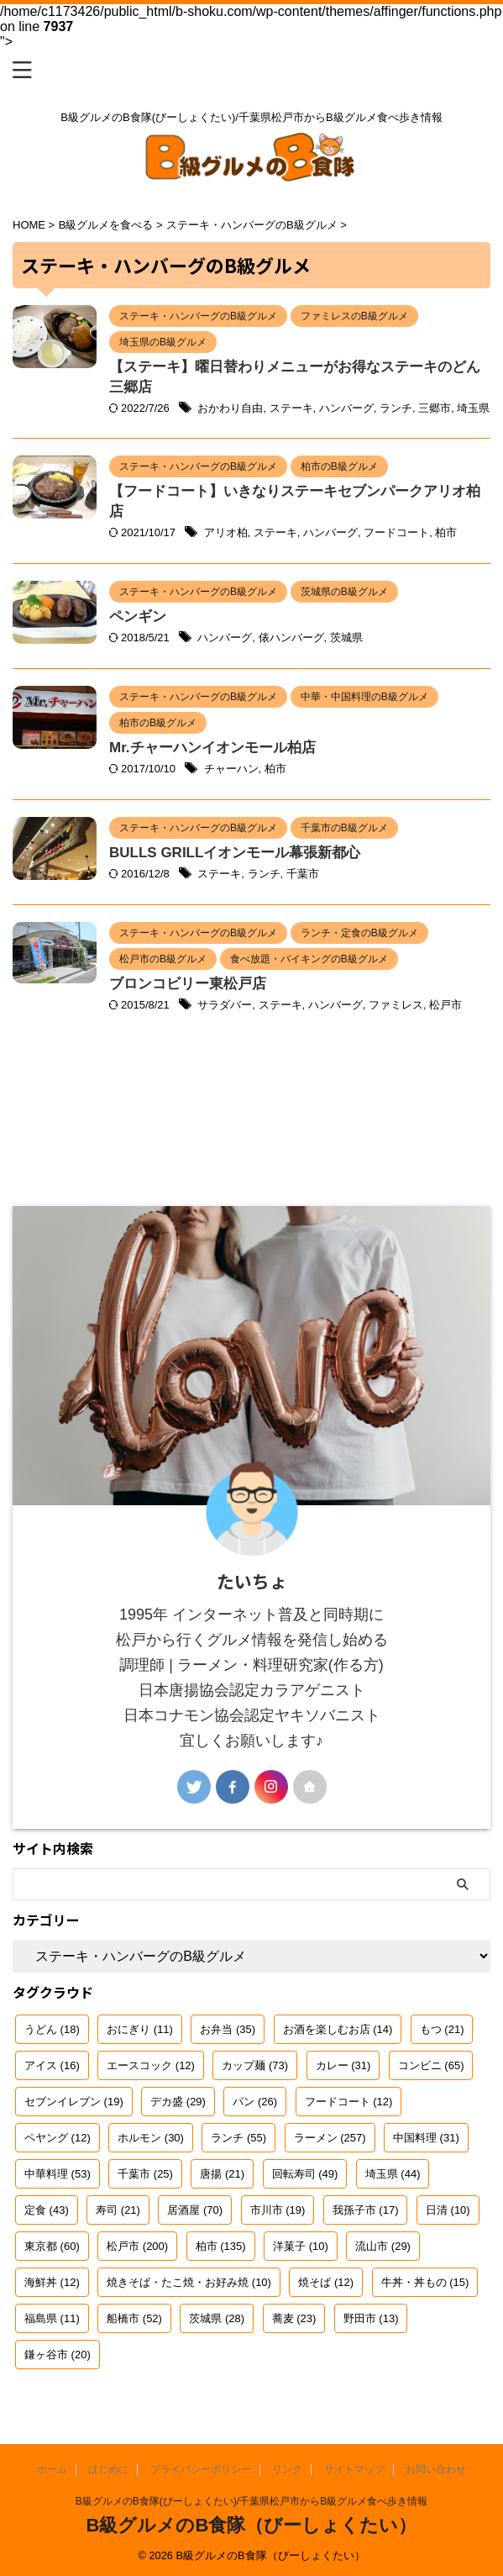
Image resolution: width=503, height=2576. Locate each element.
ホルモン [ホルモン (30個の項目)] (151, 2137)
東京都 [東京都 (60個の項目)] (52, 2246)
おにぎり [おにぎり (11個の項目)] (140, 2029)
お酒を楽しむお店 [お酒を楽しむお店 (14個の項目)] (338, 2029)
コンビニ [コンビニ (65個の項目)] (431, 2065)
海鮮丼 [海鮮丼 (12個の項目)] (52, 2282)
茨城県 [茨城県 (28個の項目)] (216, 2318)
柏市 (446, 532)
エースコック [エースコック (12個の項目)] (151, 2065)
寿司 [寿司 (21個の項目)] (118, 2210)
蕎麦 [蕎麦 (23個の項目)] (294, 2318)
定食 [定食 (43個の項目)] (46, 2210)
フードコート (396, 532)
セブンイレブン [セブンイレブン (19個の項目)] (73, 2101)
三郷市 (434, 408)
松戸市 (445, 1004)
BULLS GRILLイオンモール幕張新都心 (234, 853)
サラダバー (224, 1004)
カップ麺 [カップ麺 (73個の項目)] (255, 2065)
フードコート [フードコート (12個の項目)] (349, 2101)
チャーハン (231, 768)
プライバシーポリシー (200, 2469)
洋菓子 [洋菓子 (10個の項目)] (300, 2246)
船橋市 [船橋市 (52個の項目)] (134, 2318)
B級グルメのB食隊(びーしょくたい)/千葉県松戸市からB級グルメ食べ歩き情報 (251, 2501)
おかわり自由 (230, 408)
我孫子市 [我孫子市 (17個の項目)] (366, 2210)
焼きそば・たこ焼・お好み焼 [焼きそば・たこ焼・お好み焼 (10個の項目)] (189, 2282)
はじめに (108, 2469)
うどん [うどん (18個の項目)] (52, 2029)
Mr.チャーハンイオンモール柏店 (212, 748)
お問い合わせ (436, 2469)
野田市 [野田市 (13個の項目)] (371, 2318)
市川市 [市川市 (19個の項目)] (278, 2210)
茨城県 (346, 637)
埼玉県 (473, 408)
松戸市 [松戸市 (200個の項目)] (137, 2246)
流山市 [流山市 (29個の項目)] (383, 2246)
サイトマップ (354, 2469)
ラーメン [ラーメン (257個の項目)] (330, 2137)
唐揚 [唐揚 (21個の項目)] (222, 2174)
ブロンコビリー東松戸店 (187, 984)
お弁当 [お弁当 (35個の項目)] (227, 2029)
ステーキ (291, 408)
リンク (287, 2469)
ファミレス (396, 1004)
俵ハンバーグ (291, 637)
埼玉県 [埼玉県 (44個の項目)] (393, 2174)
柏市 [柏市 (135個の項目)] (221, 2246)
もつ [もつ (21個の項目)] (442, 2029)
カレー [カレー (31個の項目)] (343, 2065)
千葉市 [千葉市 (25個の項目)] (145, 2174)
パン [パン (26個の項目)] (255, 2101)
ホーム (52, 2469)
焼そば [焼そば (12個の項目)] (326, 2282)
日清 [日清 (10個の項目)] (448, 2210)
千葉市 (302, 873)
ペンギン (137, 616)
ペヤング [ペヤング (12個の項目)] (57, 2137)
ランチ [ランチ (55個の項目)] (238, 2137)
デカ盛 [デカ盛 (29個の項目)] (178, 2101)
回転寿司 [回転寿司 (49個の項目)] (305, 2174)
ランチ (396, 408)
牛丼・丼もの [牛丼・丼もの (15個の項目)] (425, 2282)
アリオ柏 (226, 532)
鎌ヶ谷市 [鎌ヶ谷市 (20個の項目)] (57, 2354)
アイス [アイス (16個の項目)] (52, 2065)
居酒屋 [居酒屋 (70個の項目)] (195, 2210)
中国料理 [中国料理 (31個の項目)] (426, 2137)
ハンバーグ (346, 408)
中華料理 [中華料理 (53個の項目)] (57, 2174)
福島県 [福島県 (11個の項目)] (52, 2318)
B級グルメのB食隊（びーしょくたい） (251, 2525)
